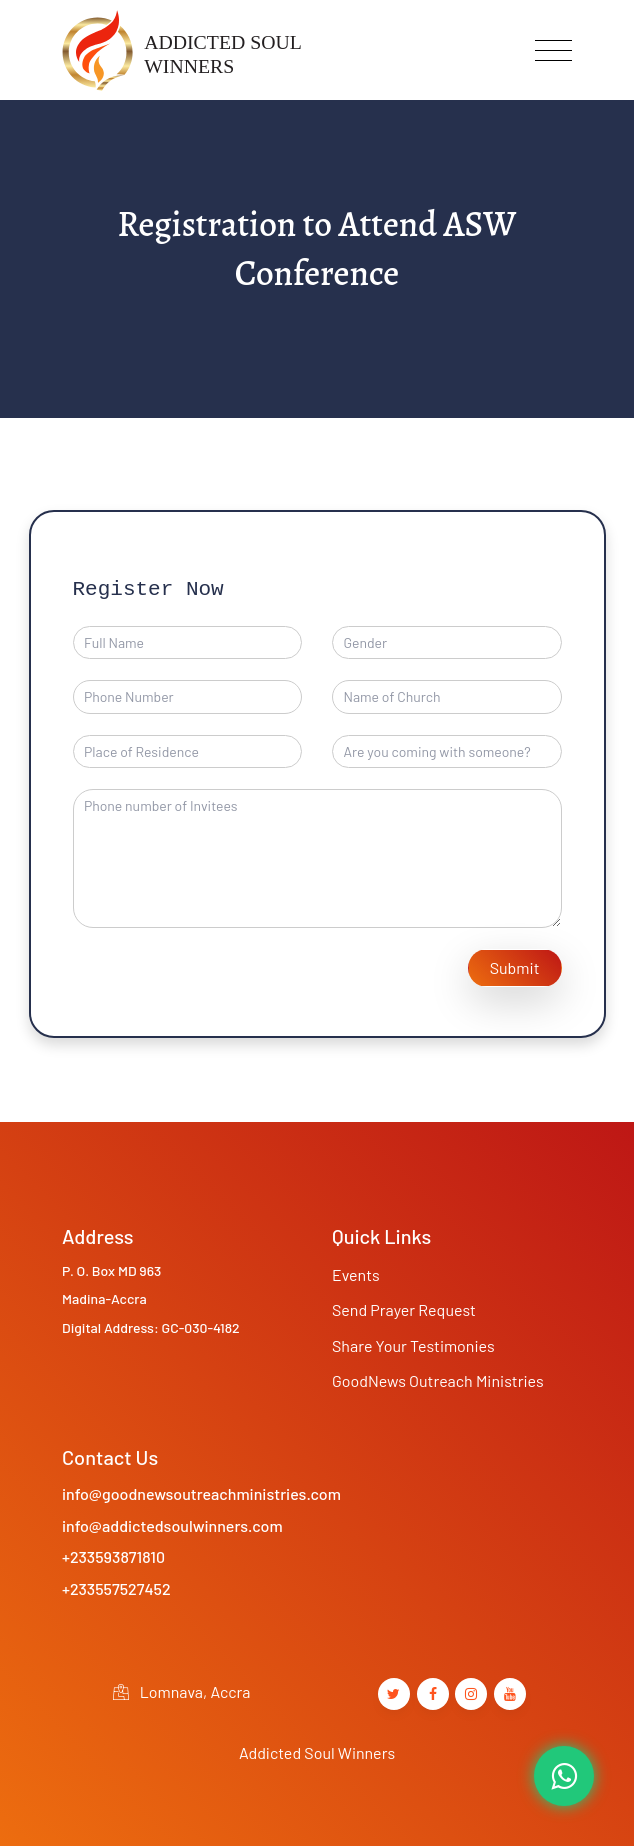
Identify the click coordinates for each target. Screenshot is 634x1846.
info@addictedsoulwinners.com (172, 1525)
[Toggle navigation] (553, 50)
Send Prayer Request (404, 1309)
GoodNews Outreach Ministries (438, 1380)
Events (356, 1274)
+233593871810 (113, 1556)
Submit (515, 967)
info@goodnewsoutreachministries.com (201, 1493)
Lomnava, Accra (181, 1691)
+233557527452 (116, 1588)
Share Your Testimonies (413, 1345)
